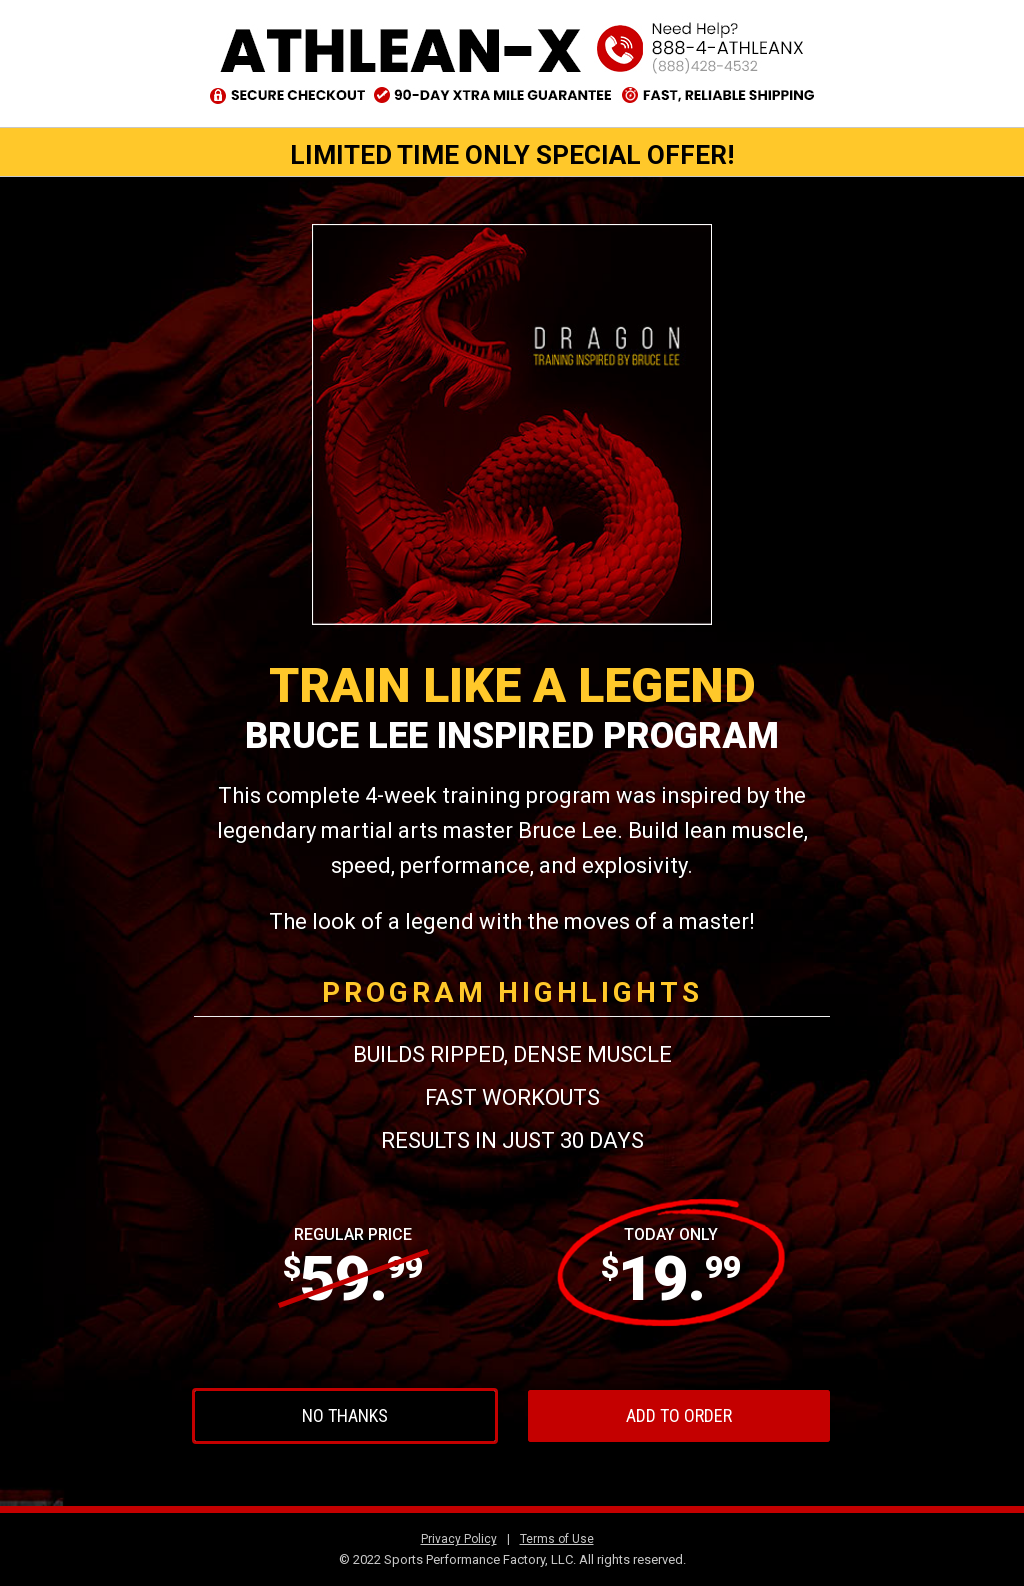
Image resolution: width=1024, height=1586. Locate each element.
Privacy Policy (459, 1539)
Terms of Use (557, 1539)
